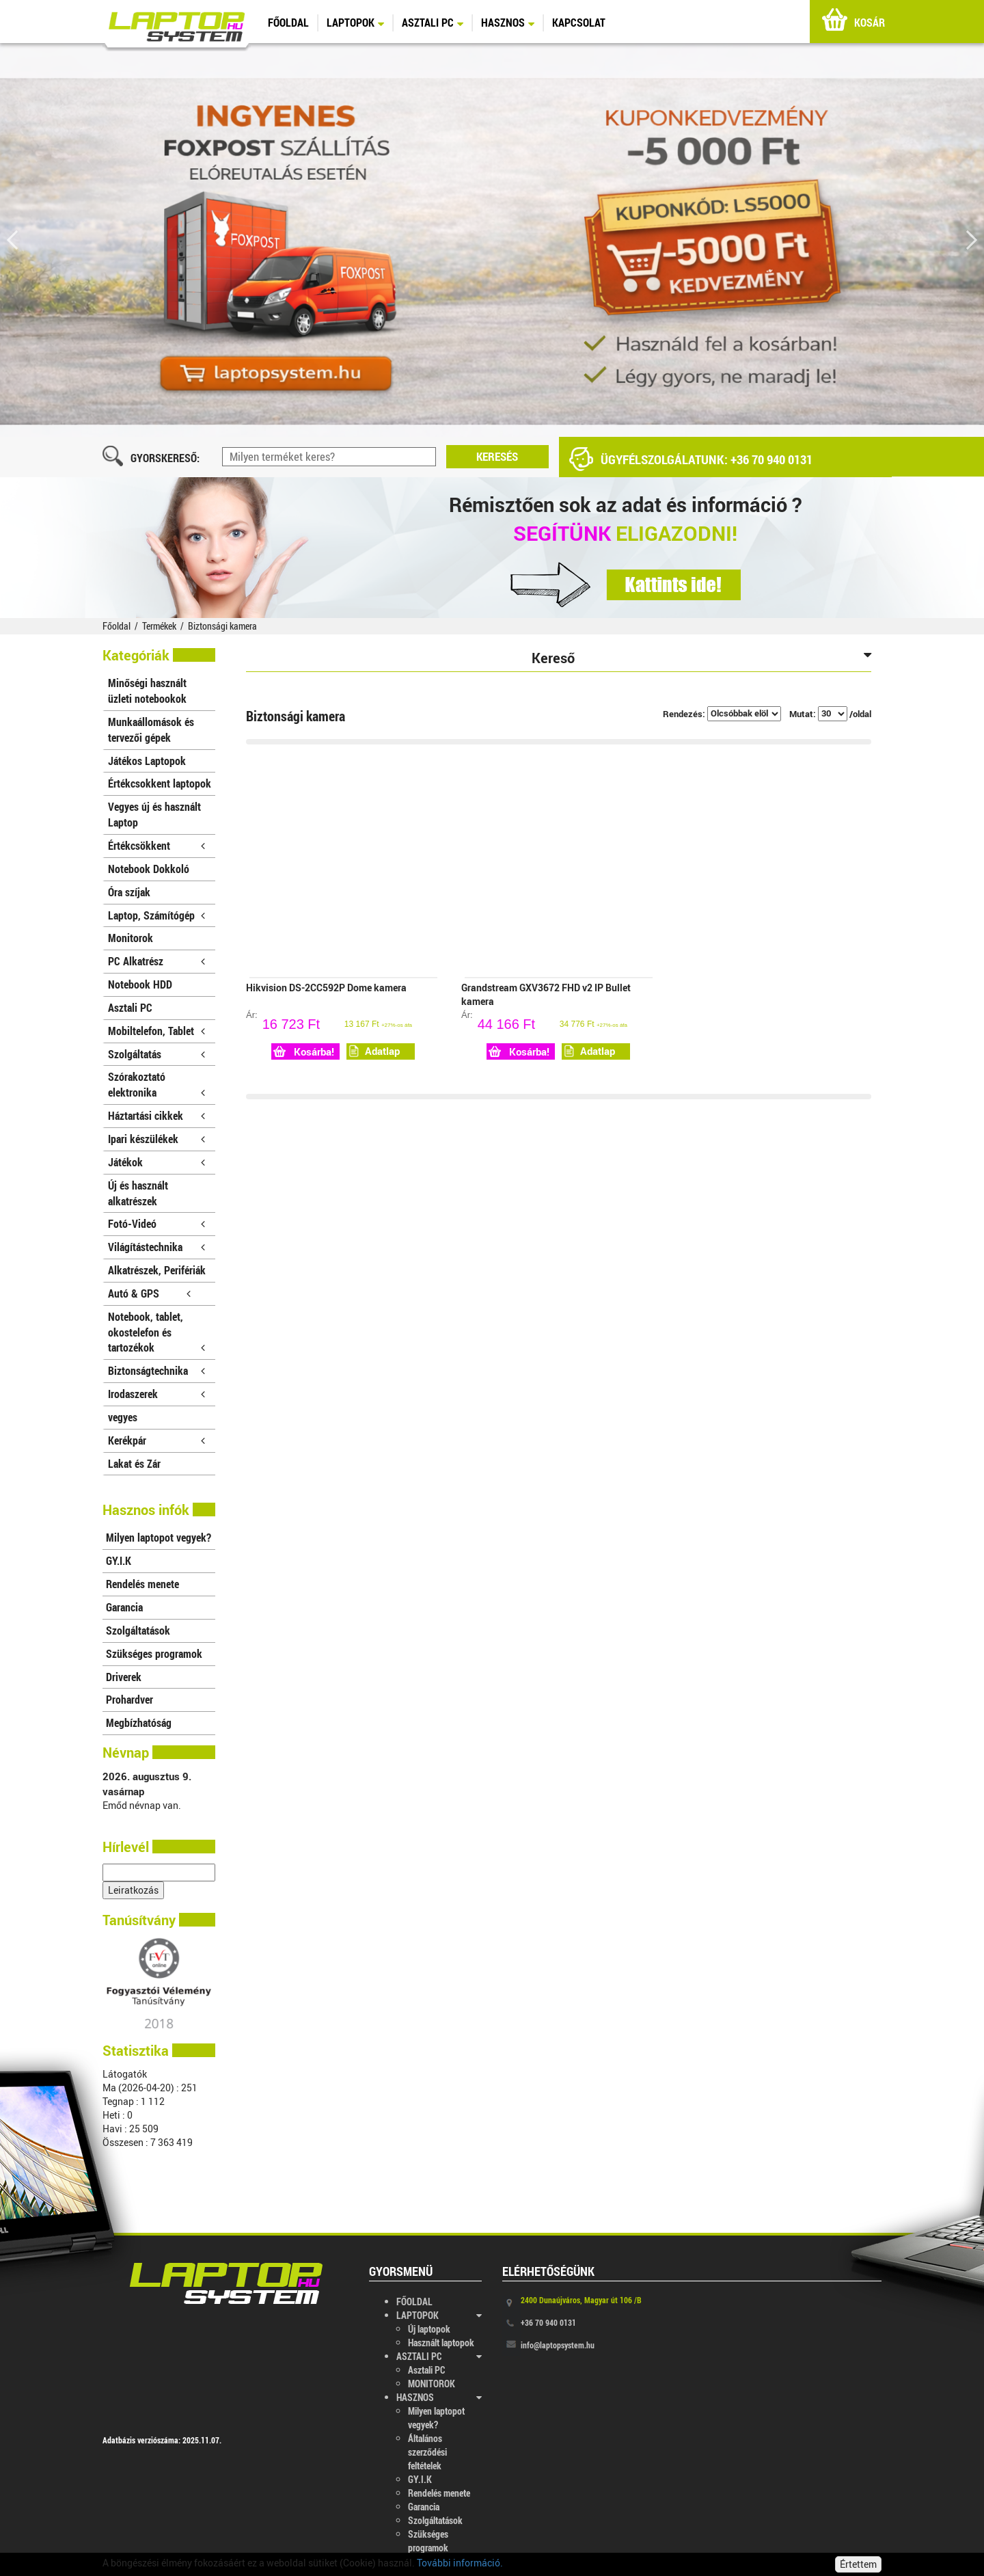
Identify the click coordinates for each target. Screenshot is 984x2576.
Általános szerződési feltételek (427, 2452)
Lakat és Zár (134, 1463)
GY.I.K (118, 1560)
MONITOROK (431, 2383)
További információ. (460, 2562)
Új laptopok (429, 2328)
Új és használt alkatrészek (138, 1193)
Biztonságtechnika (156, 1370)
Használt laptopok (441, 2342)
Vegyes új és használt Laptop (154, 814)
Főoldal (116, 625)
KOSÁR (853, 23)
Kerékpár (156, 1440)
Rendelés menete (142, 1584)
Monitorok (130, 937)
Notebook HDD (140, 984)
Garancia (124, 1607)
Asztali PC (130, 1007)
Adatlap (374, 1051)
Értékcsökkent (156, 845)
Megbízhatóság (139, 1722)
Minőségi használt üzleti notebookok (147, 690)
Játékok (156, 1162)
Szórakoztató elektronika (156, 1084)
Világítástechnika (156, 1246)
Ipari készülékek (156, 1138)
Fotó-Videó (156, 1223)
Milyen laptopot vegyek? (158, 1537)
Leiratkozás (133, 1889)
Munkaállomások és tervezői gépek (151, 729)
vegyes (122, 1417)
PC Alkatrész (156, 961)
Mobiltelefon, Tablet (156, 1030)
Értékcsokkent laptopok (159, 783)
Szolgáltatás (156, 1054)
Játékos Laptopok (147, 760)
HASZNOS (507, 22)
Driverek (123, 1676)
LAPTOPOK (355, 22)
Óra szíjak (129, 892)
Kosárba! (303, 1051)
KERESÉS (497, 456)
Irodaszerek (156, 1393)
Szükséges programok (154, 1653)
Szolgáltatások (138, 1630)
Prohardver (129, 1699)
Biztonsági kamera (222, 625)
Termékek (159, 625)
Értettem (858, 2564)
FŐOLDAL (288, 22)
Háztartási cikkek (156, 1115)
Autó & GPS (149, 1293)
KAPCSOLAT (578, 22)
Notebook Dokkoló (148, 868)
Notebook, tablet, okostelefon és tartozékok (156, 1332)
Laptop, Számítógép (156, 915)
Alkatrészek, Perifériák (157, 1273)
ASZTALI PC (432, 22)
